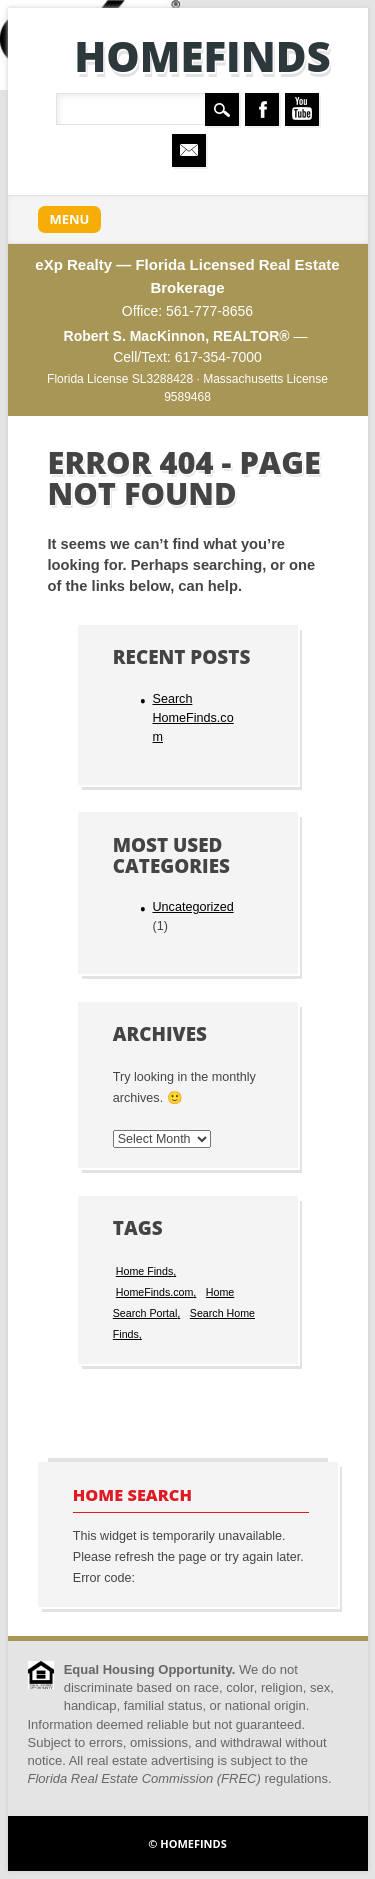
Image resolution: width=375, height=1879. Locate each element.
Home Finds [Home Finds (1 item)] (144, 1271)
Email (189, 150)
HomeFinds (202, 55)
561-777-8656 (209, 311)
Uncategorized (192, 907)
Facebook (262, 109)
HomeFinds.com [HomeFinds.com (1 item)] (155, 1292)
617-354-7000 (218, 357)
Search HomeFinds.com (192, 718)
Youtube (302, 109)
